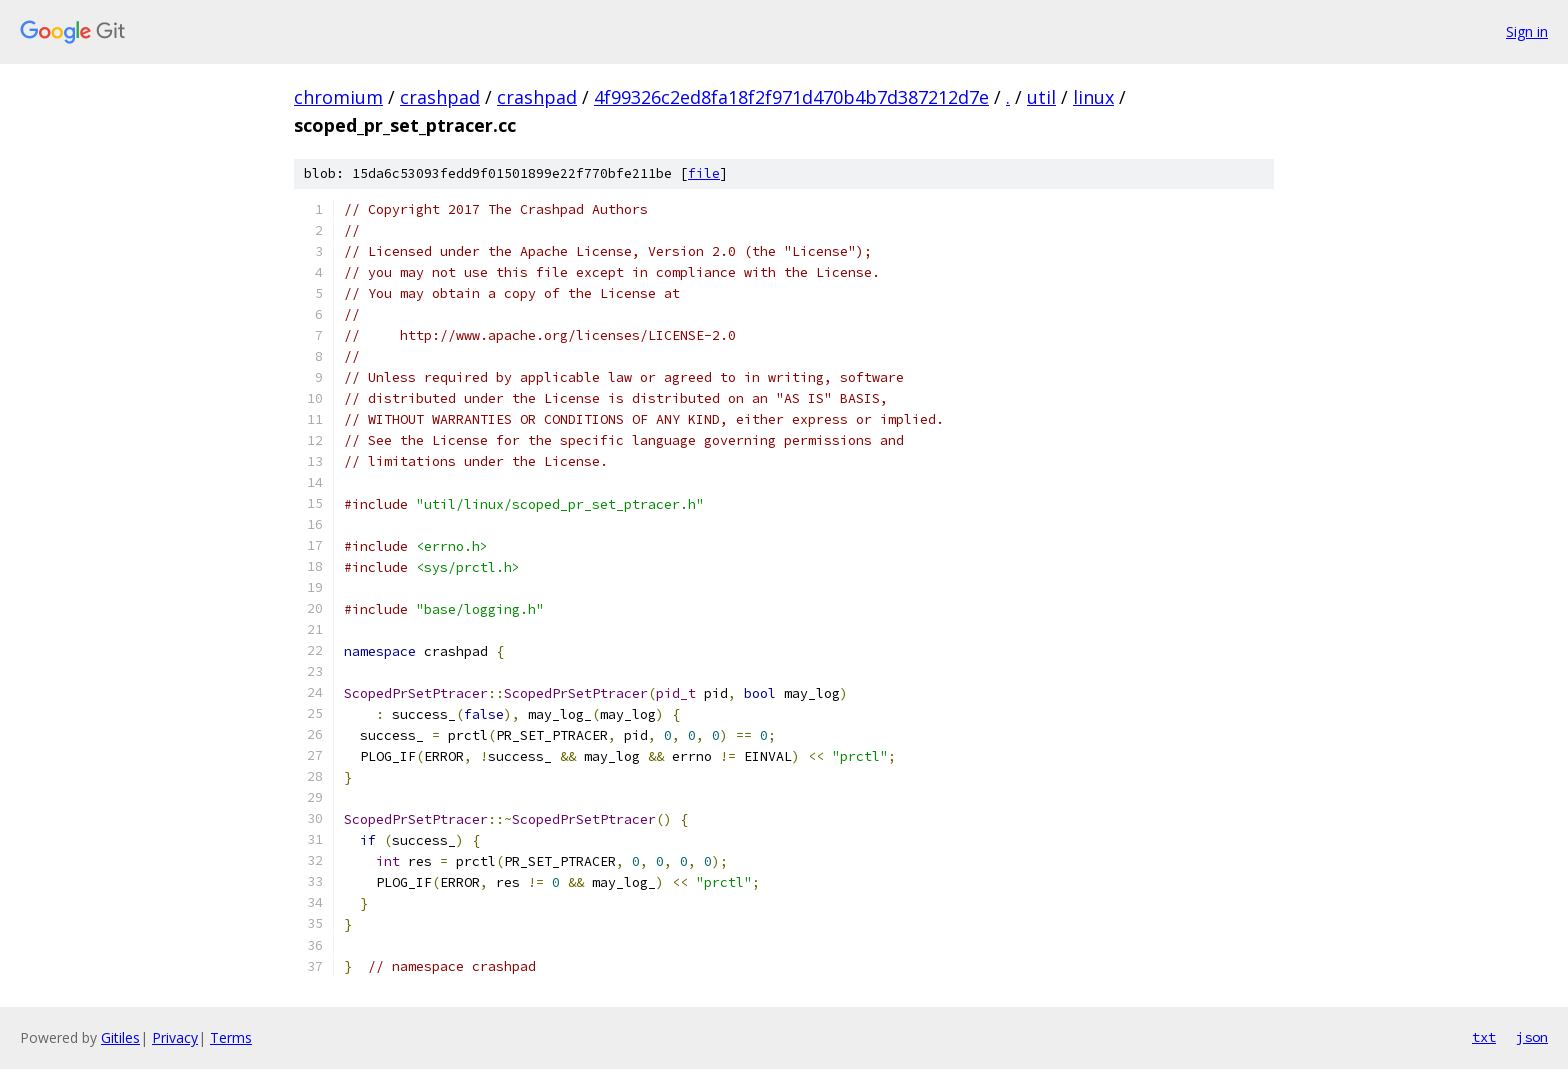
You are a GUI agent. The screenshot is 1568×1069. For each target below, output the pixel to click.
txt (1484, 1037)
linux (1093, 97)
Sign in (1527, 31)
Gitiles (120, 1037)
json (1532, 1037)
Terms (231, 1037)
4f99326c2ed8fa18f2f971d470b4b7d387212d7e (791, 97)
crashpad (440, 97)
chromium (338, 97)
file (704, 173)
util (1041, 97)
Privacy (175, 1037)
